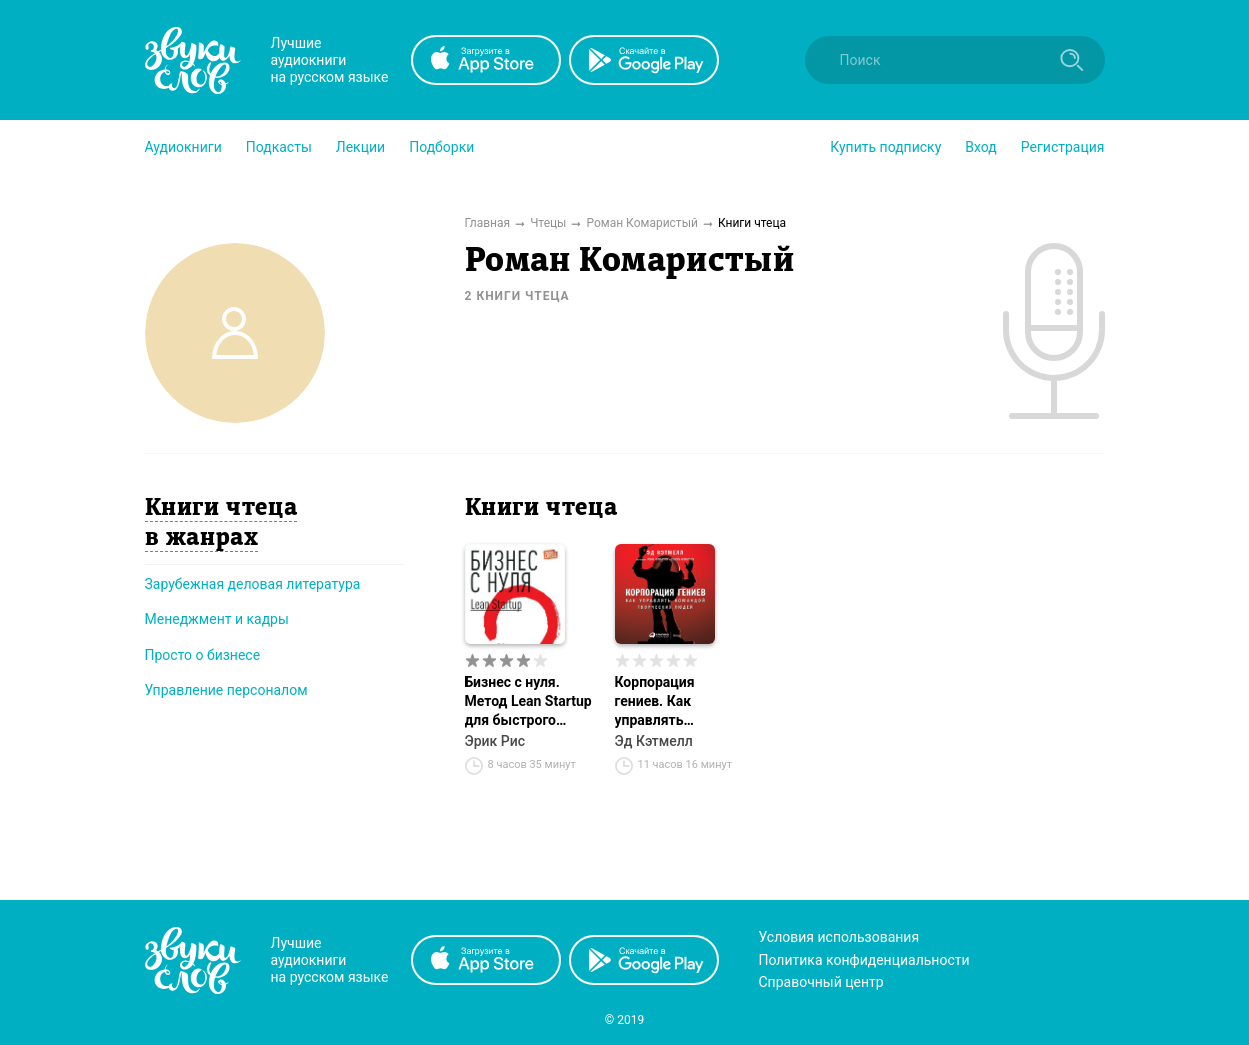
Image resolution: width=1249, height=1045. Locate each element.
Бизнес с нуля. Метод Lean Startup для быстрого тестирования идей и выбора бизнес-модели (528, 702)
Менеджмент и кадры (217, 619)
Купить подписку (885, 147)
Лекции (360, 147)
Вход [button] (980, 147)
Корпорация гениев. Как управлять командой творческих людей (676, 702)
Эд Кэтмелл (654, 741)
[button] (183, 147)
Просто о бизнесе (203, 655)
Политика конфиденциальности (864, 960)
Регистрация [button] (1063, 147)
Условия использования (839, 937)
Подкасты (279, 147)
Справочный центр (821, 982)
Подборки (441, 147)
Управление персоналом (226, 690)
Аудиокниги (183, 147)
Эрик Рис (495, 741)
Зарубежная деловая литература (253, 584)
